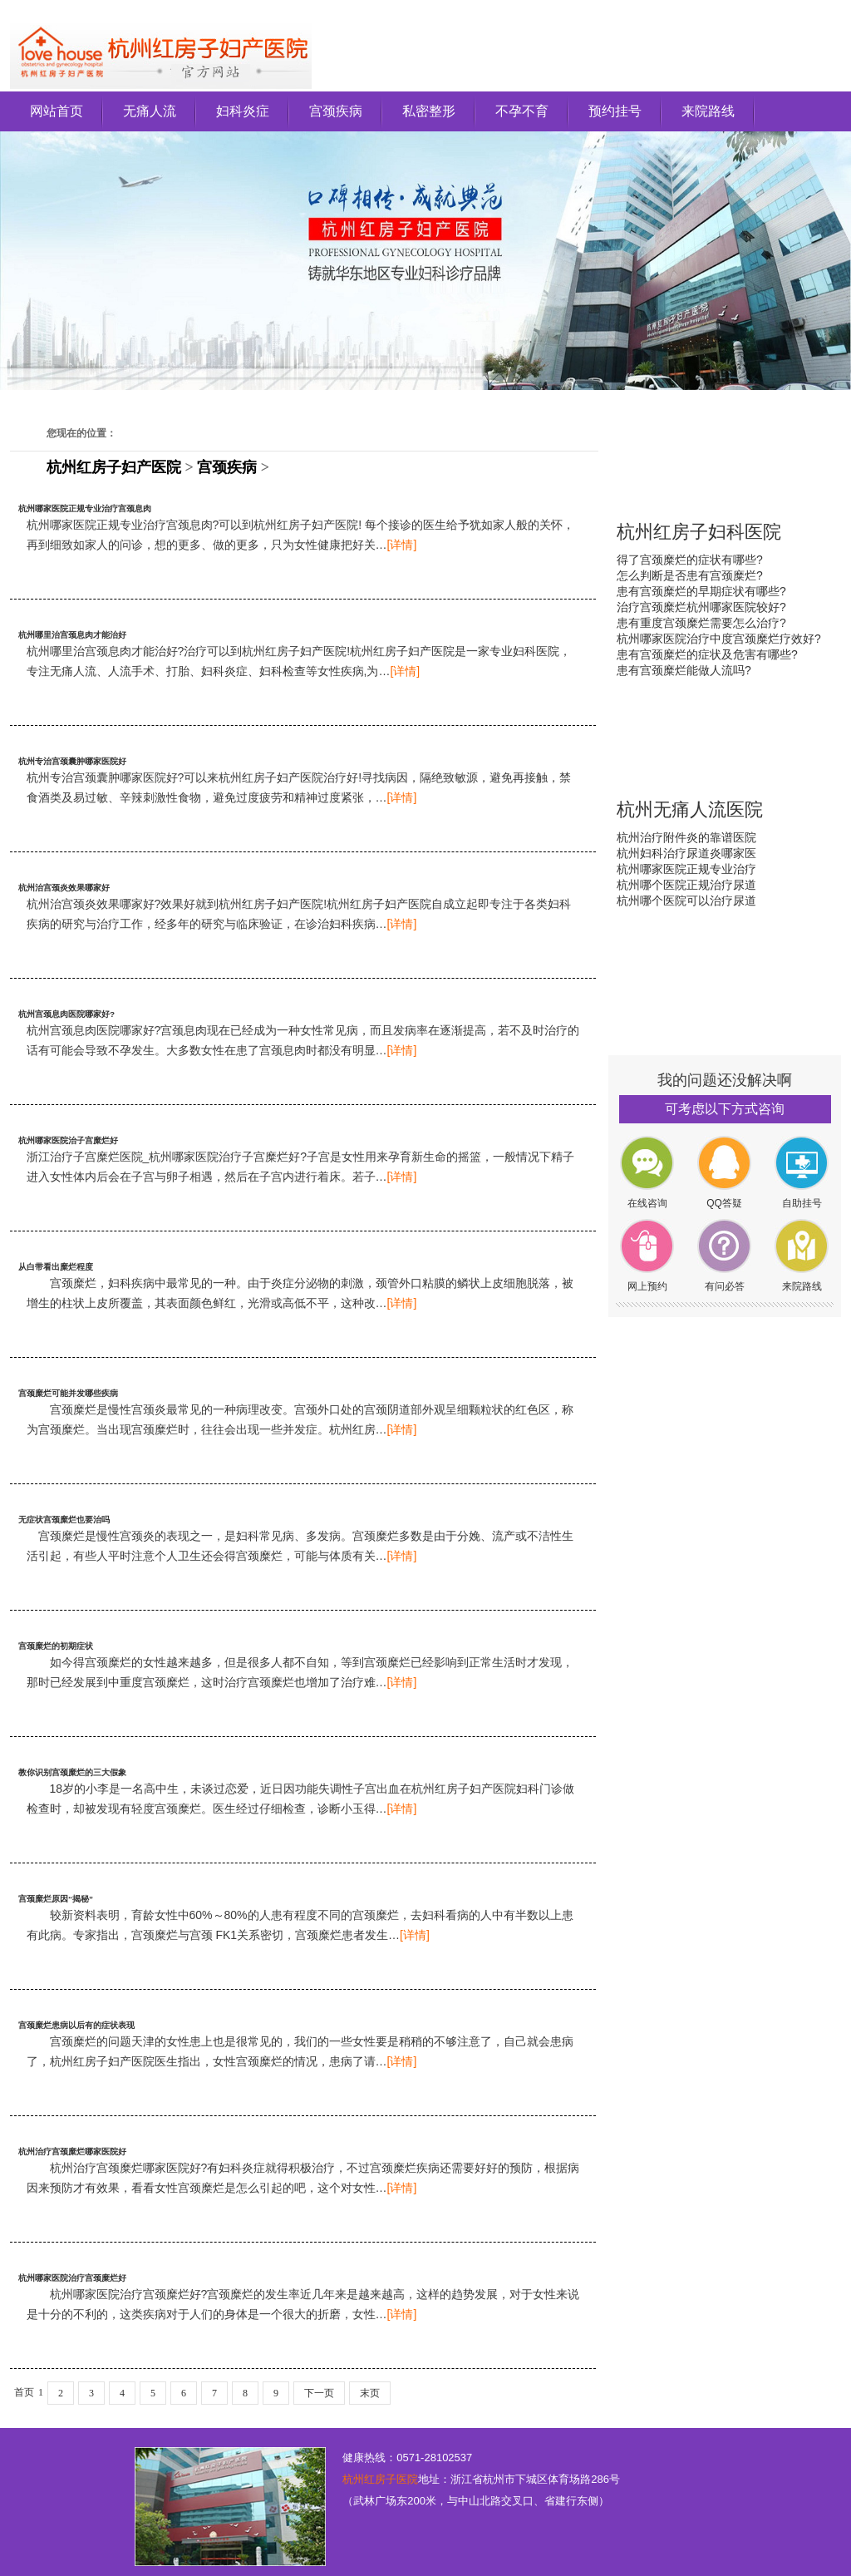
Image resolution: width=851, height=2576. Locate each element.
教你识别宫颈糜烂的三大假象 (72, 1772)
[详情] (402, 544)
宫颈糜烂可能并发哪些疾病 (68, 1393)
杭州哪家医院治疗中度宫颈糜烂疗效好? (719, 638)
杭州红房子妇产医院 (114, 467)
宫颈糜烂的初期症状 (55, 1646)
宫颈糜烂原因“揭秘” (55, 1898)
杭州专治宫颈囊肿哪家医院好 (72, 761)
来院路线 (708, 111)
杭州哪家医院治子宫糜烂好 (68, 1140)
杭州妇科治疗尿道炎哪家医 (686, 853)
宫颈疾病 (335, 111)
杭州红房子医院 (380, 2479)
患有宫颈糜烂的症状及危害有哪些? (707, 654)
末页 (370, 2393)
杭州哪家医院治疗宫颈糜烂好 (72, 2277)
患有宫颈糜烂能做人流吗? (684, 670)
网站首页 (56, 111)
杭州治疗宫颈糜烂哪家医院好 (72, 2151)
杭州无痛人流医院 (690, 809)
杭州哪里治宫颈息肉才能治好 (72, 634)
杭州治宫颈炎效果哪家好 (64, 887)
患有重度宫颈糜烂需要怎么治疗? (701, 622)
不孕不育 (521, 111)
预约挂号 (615, 111)
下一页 (319, 2393)
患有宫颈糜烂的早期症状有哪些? (701, 591)
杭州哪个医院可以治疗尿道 (686, 900)
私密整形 (428, 111)
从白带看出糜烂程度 (55, 1266)
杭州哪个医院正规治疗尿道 (686, 884)
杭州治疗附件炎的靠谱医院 (686, 837)
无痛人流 (149, 111)
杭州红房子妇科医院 (699, 531)
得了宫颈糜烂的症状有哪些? (690, 559)
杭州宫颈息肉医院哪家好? (66, 1014)
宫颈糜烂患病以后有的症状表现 (76, 2025)
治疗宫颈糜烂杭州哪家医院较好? (701, 607)
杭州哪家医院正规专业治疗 (686, 869)
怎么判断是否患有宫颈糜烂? (690, 575)
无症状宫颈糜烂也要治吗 (64, 1519)
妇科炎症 (242, 111)
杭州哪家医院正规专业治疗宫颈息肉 (84, 508)
